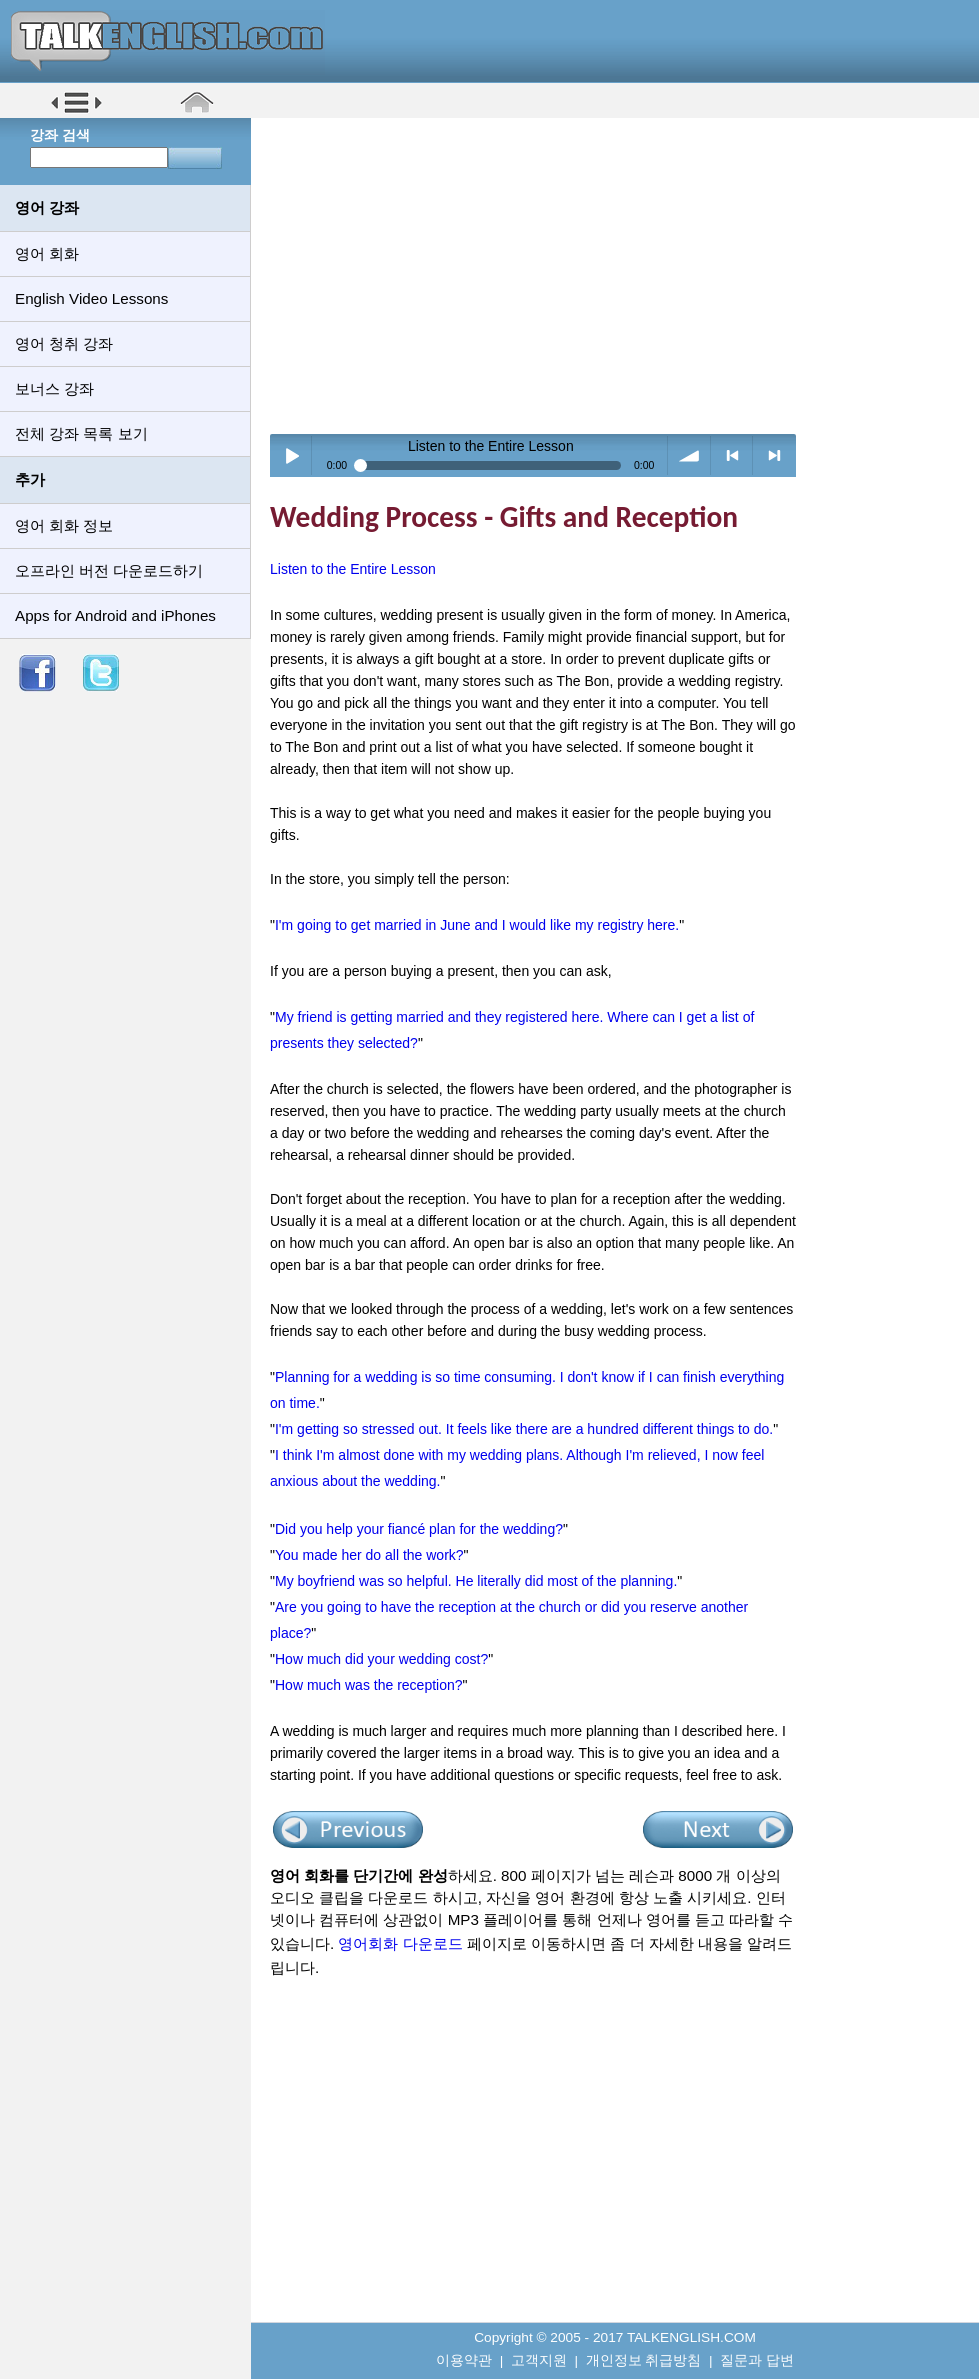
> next (774, 455)
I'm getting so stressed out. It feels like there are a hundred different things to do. (524, 1429)
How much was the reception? (369, 1685)
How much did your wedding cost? (381, 1659)
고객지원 (539, 2360)
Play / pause (291, 455)
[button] (76, 111)
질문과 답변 (757, 2360)
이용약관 (464, 2360)
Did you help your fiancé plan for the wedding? (419, 1529)
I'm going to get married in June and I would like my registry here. (477, 925)
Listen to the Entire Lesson (353, 569)
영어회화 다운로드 (400, 1943)
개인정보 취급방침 (644, 2360)
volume (689, 455)
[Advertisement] (622, 275)
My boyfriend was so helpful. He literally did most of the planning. (476, 1581)
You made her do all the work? (369, 1555)
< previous (732, 455)
